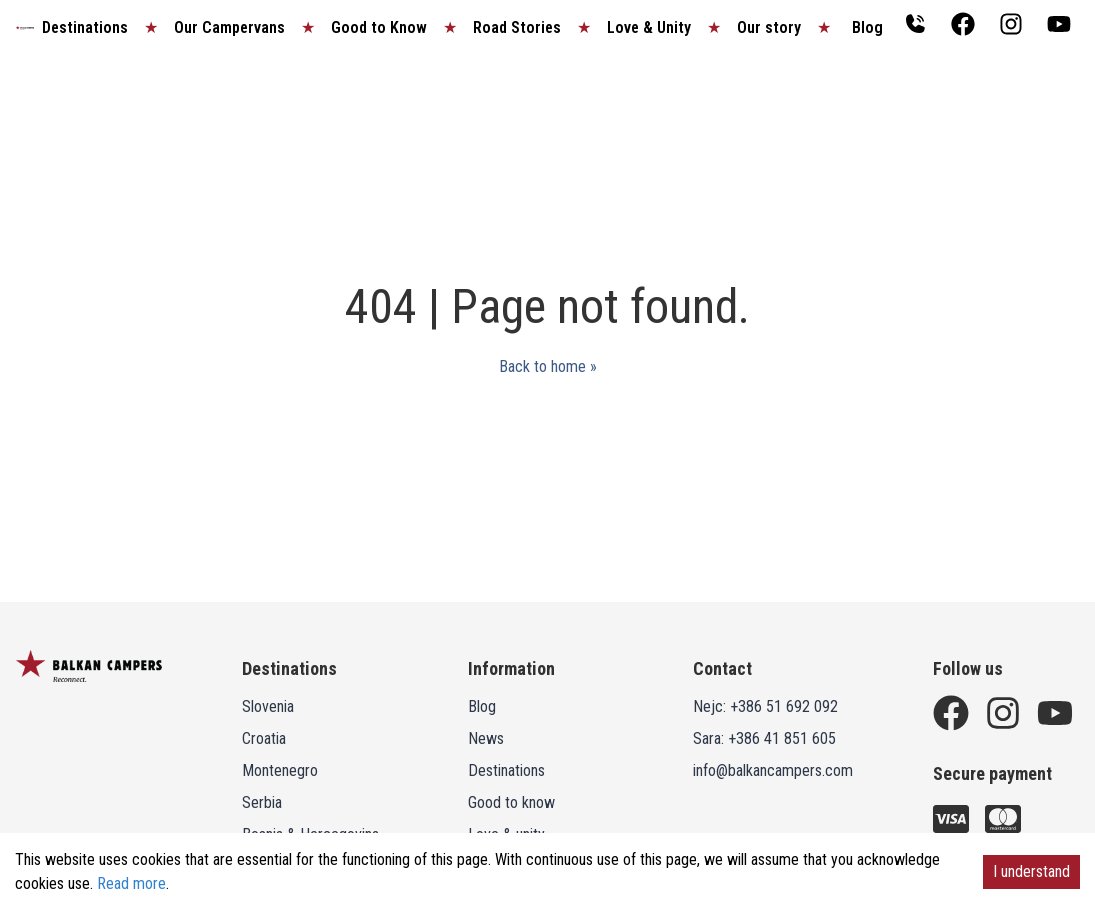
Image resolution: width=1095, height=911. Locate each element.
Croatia (264, 738)
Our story (769, 27)
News (486, 738)
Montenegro (280, 770)
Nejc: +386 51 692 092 (765, 706)
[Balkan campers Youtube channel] (1059, 24)
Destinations (85, 27)
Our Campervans (229, 27)
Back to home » (548, 366)
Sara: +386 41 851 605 (764, 738)
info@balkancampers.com (773, 770)
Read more (131, 883)
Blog (867, 27)
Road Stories (517, 27)
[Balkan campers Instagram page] (1011, 24)
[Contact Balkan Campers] (915, 24)
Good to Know (379, 27)
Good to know (511, 802)
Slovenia (268, 706)
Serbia (262, 802)
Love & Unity (649, 27)
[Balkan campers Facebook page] (963, 24)
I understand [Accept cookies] (1031, 871)
